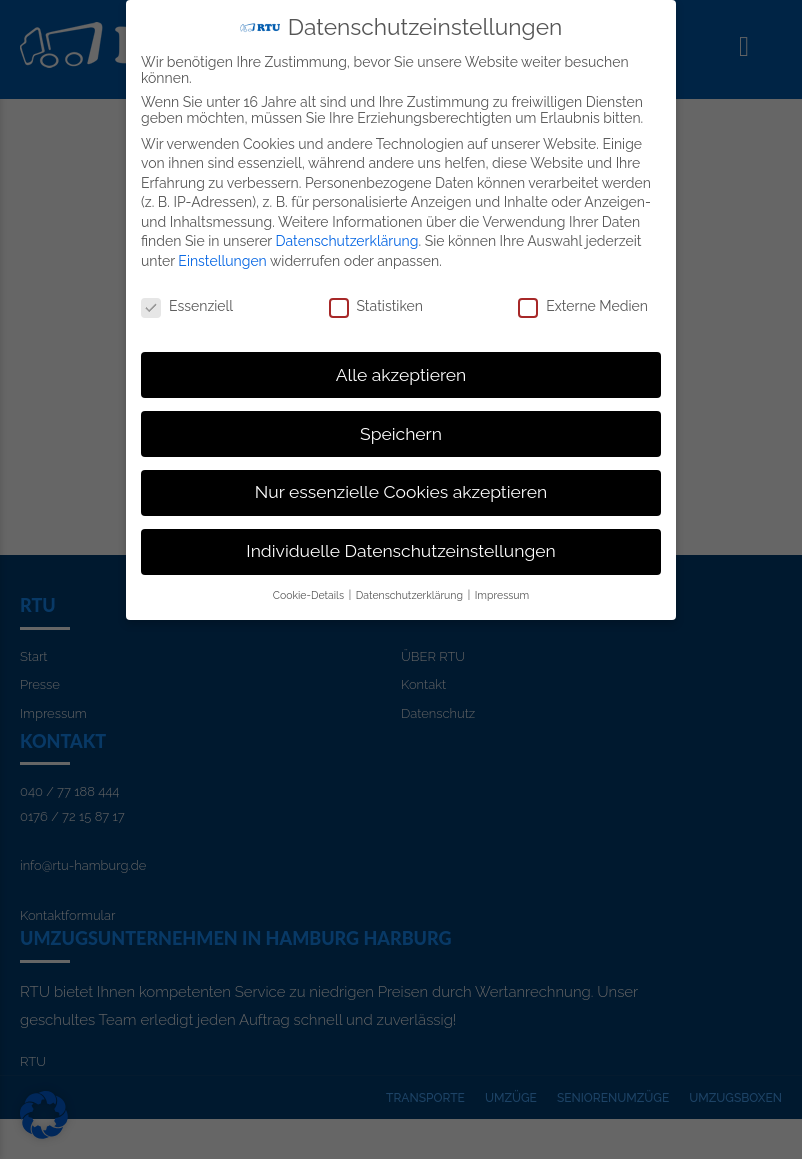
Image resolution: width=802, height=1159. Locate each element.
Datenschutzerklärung (347, 240)
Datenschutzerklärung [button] (411, 594)
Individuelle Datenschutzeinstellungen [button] (400, 550)
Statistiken (376, 304)
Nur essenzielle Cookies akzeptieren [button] (401, 491)
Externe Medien (583, 304)
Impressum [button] (502, 594)
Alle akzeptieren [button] (401, 373)
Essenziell (187, 304)
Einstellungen (222, 260)
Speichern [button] (401, 432)
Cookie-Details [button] (310, 594)
